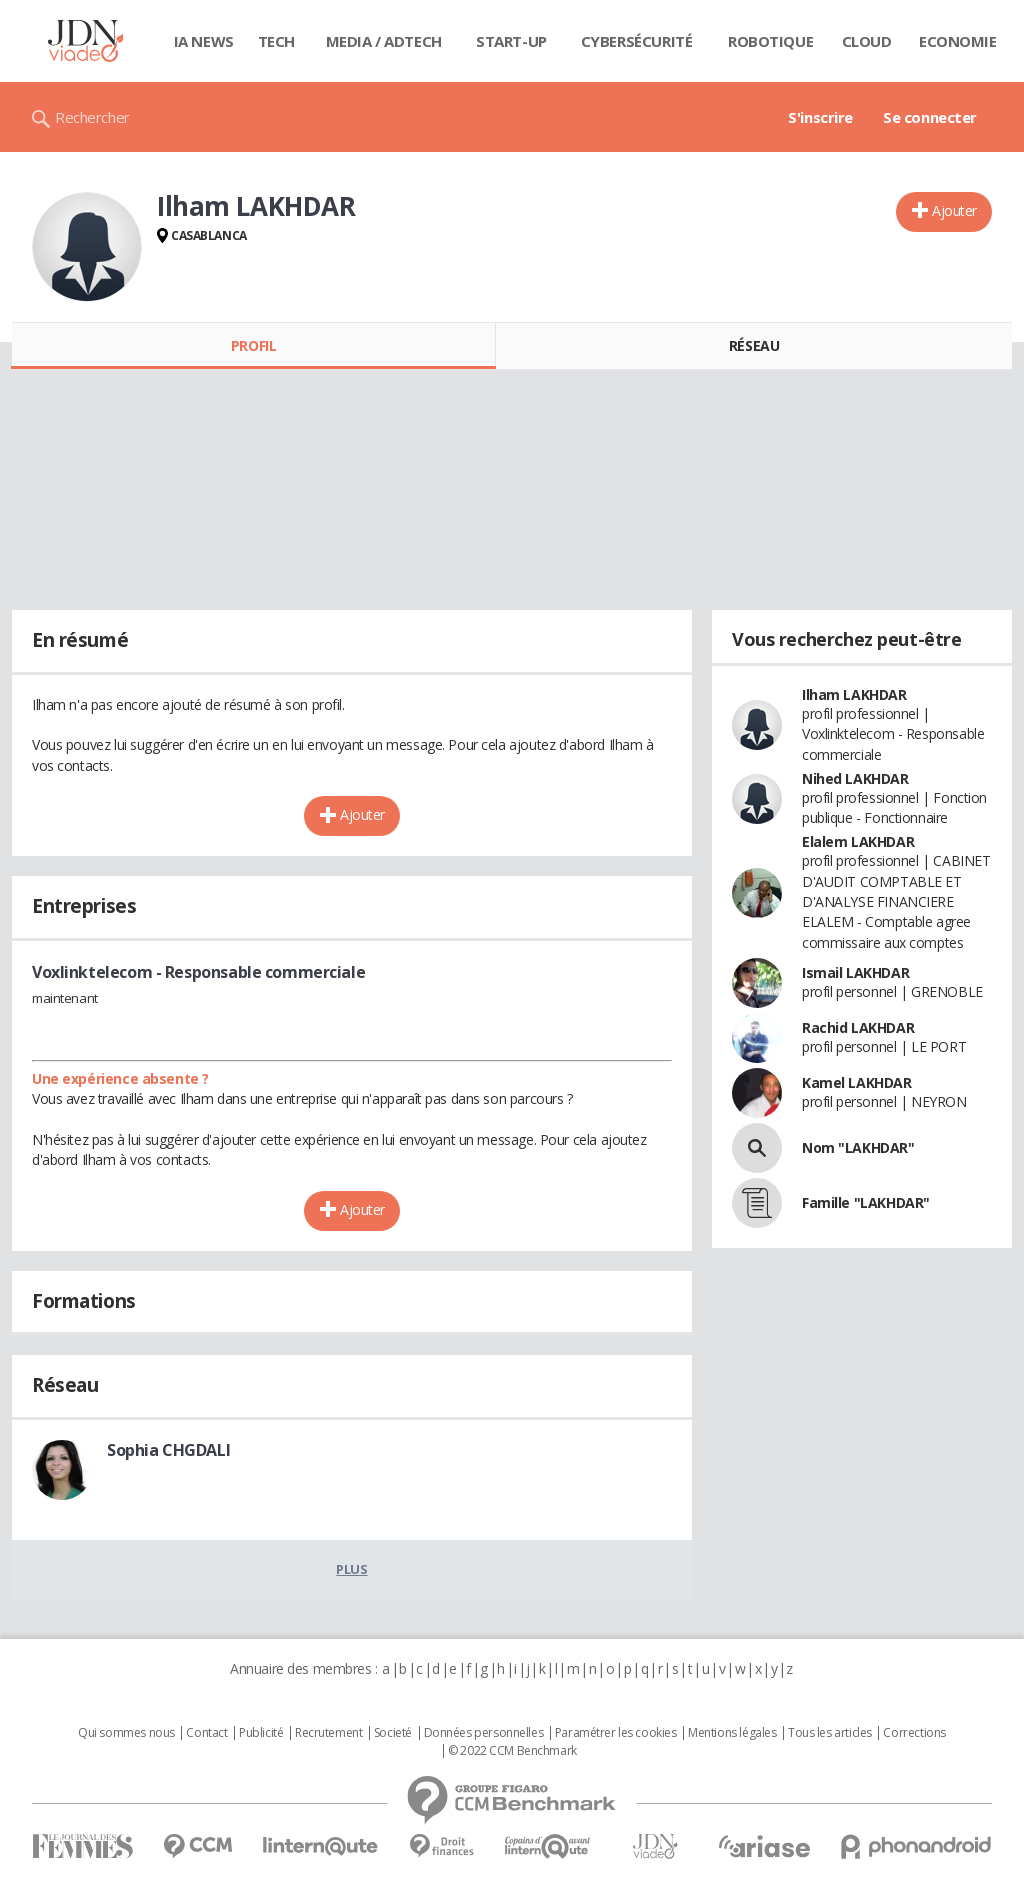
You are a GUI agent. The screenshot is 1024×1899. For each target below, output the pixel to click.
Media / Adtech (384, 41)
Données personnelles (484, 1733)
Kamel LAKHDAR (857, 1082)
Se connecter (930, 117)
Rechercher (92, 117)
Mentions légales (732, 1733)
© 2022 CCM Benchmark (512, 1751)
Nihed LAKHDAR (855, 778)
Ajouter (954, 210)
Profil (253, 345)
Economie (958, 41)
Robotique (770, 41)
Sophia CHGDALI (168, 1450)
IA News (204, 41)
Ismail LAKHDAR (855, 972)
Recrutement (328, 1733)
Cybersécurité (637, 41)
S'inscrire (820, 117)
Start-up (511, 41)
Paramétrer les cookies (616, 1733)
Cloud (867, 41)
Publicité (261, 1733)
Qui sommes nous (126, 1733)
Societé (393, 1733)
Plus (351, 1569)
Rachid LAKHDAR (858, 1027)
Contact (206, 1733)
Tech (276, 41)
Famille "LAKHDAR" (866, 1202)
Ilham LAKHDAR (854, 694)
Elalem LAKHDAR (858, 841)
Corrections (914, 1733)
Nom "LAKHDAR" (858, 1147)
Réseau (754, 345)
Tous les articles (830, 1733)
